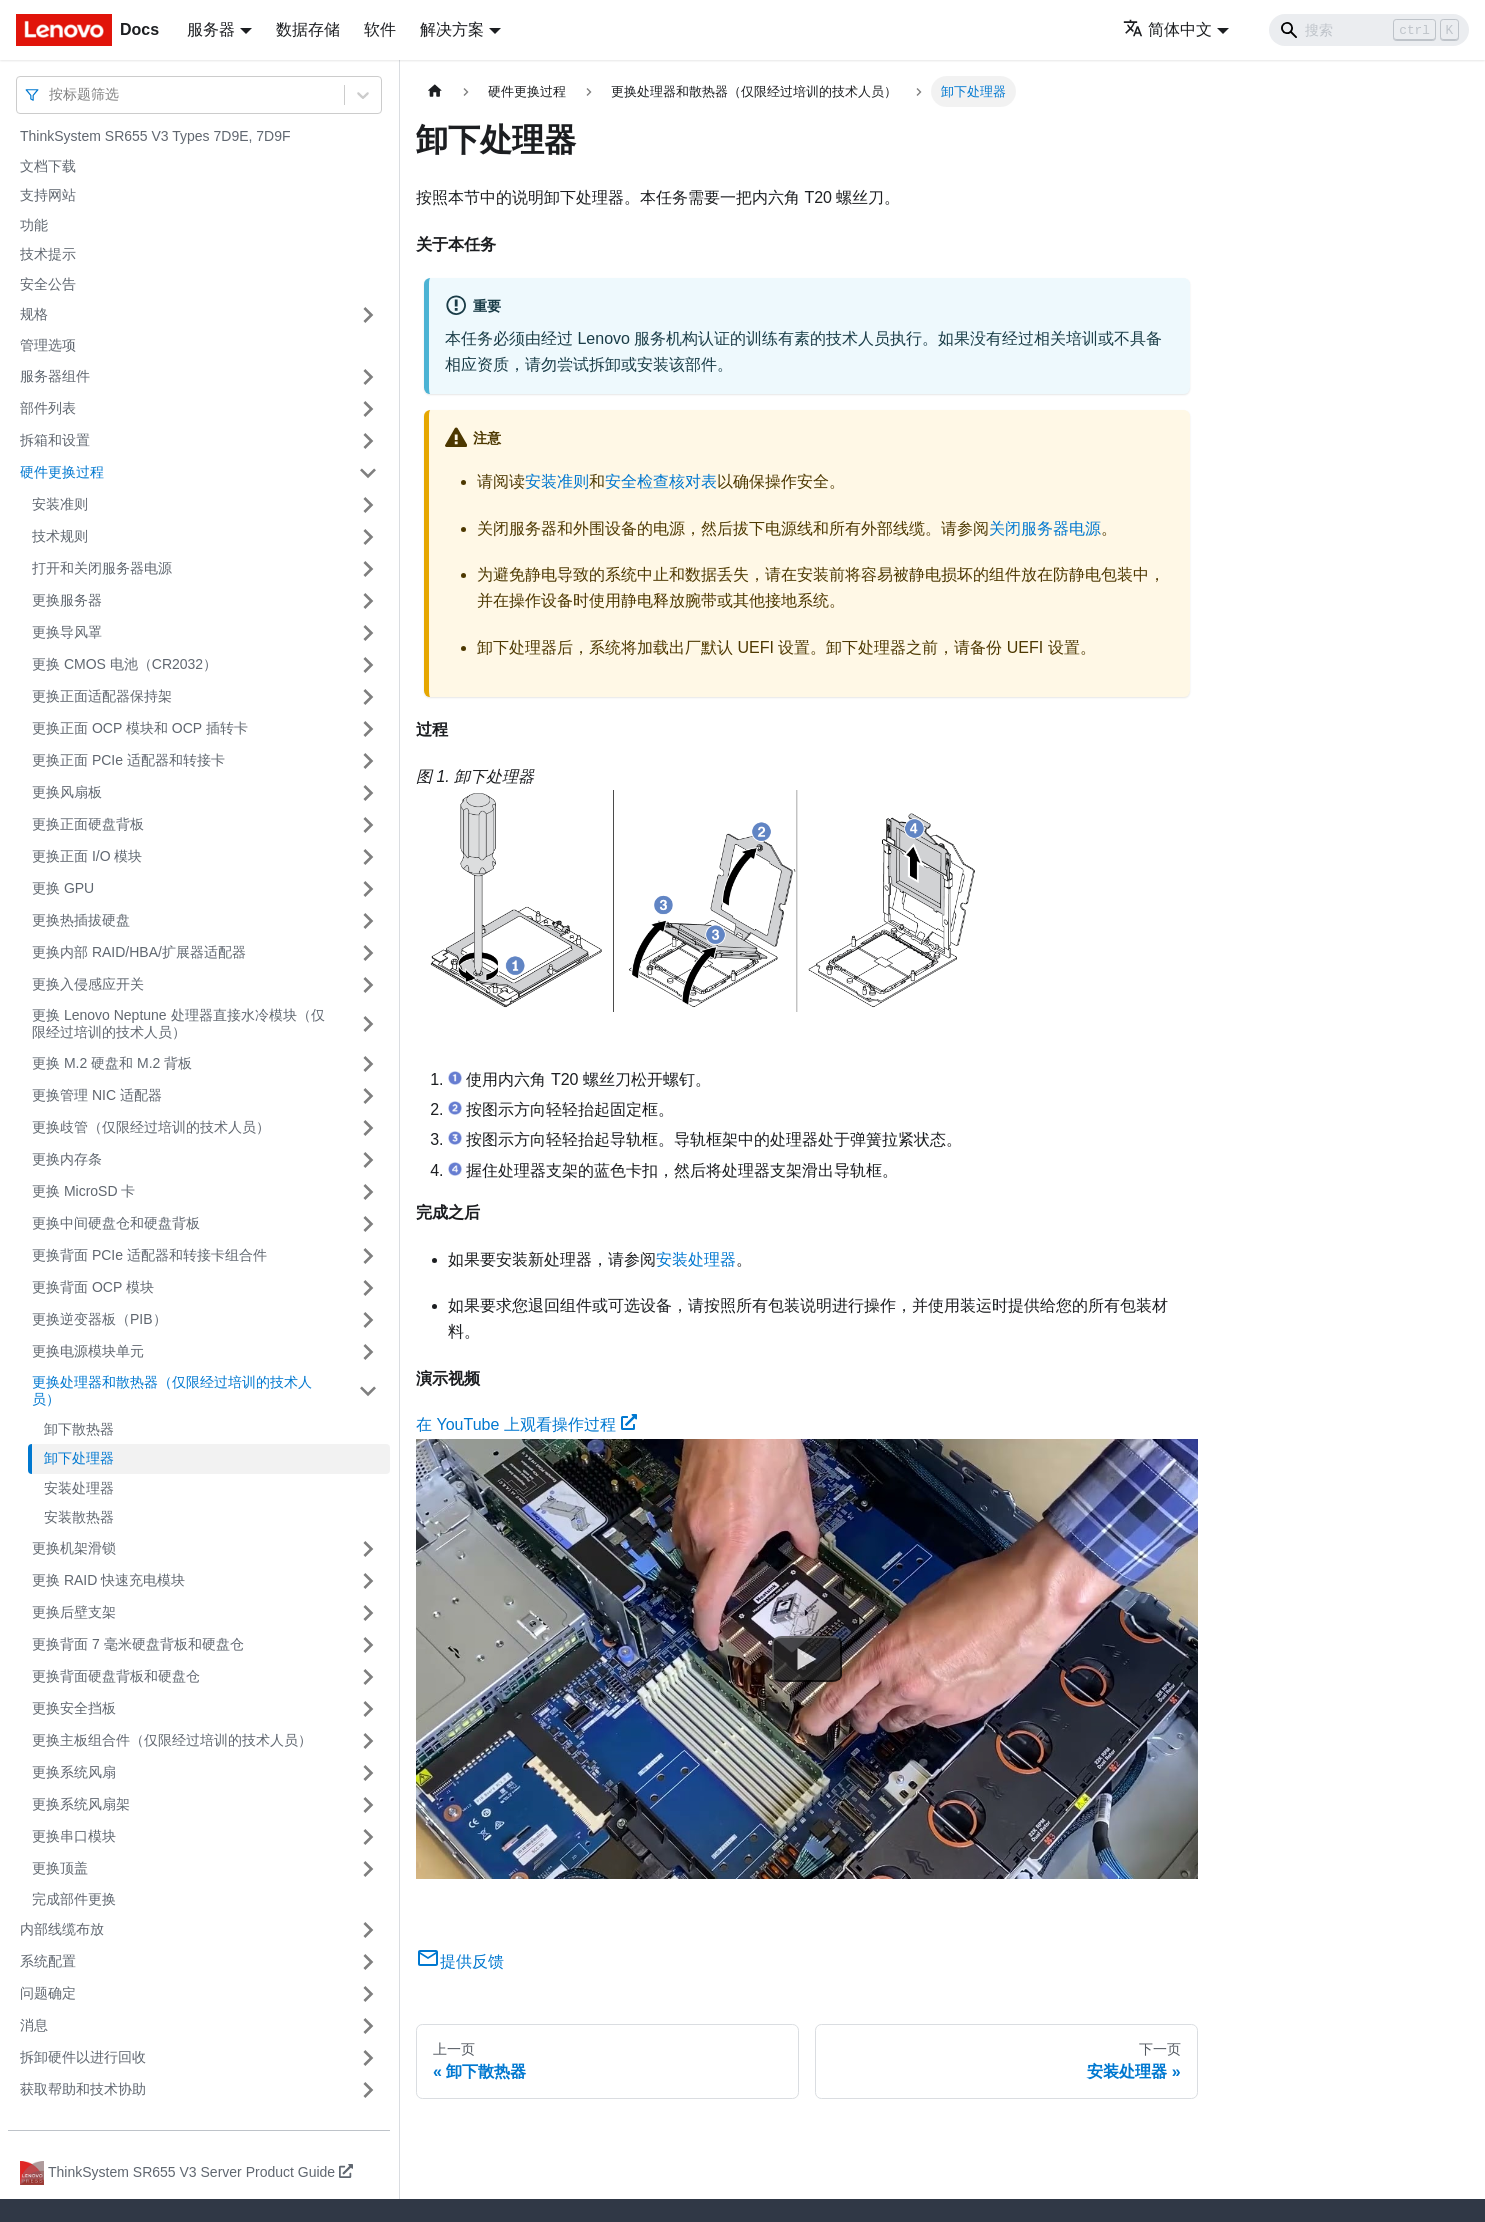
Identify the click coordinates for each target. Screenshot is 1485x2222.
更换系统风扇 (74, 1772)
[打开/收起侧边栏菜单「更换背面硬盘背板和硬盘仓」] (368, 1677)
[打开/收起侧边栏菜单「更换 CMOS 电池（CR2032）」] (368, 665)
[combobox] (51, 94)
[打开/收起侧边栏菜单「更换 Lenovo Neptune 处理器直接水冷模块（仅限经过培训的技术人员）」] (368, 1024)
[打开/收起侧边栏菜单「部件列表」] (368, 409)
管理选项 (48, 345)
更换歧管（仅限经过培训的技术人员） (151, 1127)
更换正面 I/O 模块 (87, 856)
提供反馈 (460, 1961)
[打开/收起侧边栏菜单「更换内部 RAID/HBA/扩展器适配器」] (368, 953)
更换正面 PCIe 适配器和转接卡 (128, 760)
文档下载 (48, 166)
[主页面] (435, 91)
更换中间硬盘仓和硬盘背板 (116, 1223)
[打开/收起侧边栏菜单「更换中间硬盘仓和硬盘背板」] (368, 1224)
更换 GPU (63, 888)
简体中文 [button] (1167, 29)
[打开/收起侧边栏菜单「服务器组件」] (368, 377)
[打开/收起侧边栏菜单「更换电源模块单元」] (368, 1352)
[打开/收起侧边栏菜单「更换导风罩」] (368, 633)
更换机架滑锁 (74, 1548)
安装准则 (60, 504)
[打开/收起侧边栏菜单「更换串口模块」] (368, 1837)
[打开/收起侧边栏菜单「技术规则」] (368, 537)
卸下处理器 (79, 1458)
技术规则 (60, 536)
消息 (34, 2025)
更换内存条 (67, 1159)
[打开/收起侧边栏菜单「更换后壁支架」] (368, 1613)
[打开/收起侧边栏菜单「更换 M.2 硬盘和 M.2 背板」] (368, 1064)
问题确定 (48, 1993)
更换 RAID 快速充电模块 (108, 1580)
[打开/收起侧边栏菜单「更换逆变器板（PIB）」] (368, 1320)
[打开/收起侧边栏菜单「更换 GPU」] (368, 889)
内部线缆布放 (62, 1929)
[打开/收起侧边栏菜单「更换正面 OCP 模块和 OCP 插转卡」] (368, 729)
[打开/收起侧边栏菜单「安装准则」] (368, 505)
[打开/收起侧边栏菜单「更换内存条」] (368, 1160)
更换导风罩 (67, 632)
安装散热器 (79, 1517)
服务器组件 (55, 376)
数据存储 (308, 29)
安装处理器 (79, 1488)
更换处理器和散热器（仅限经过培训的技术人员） (172, 1391)
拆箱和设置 (55, 440)
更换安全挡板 (74, 1708)
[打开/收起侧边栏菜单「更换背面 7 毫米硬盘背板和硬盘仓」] (368, 1645)
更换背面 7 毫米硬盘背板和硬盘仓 (138, 1644)
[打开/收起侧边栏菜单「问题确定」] (368, 1994)
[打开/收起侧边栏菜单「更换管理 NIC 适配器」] (368, 1096)
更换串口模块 (74, 1836)
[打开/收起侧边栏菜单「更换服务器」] (368, 601)
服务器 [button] (211, 29)
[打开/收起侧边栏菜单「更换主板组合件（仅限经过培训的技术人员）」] (368, 1741)
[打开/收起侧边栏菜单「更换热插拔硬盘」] (368, 921)
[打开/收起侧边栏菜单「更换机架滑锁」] (368, 1549)
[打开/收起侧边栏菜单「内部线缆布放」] (368, 1930)
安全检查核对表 (661, 481)
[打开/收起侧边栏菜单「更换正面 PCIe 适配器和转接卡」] (368, 761)
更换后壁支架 (74, 1612)
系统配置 (48, 1961)
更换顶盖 (60, 1868)
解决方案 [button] (452, 29)
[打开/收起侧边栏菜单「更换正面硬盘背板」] (368, 825)
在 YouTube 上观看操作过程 (526, 1424)
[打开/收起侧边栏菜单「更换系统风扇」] (368, 1773)
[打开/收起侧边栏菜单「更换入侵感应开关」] (368, 985)
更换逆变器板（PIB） (99, 1319)
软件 (380, 29)
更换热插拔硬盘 (81, 920)
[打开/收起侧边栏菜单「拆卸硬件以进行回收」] (368, 2058)
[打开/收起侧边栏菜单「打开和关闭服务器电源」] (368, 569)
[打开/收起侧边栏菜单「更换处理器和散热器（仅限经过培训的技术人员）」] (368, 1391)
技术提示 (48, 254)
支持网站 (48, 195)
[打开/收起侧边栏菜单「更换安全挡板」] (368, 1709)
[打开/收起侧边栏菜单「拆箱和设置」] (368, 441)
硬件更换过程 (62, 472)
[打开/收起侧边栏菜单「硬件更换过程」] (368, 473)
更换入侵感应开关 (88, 984)
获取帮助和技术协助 (83, 2089)
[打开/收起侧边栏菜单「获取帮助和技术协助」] (368, 2090)
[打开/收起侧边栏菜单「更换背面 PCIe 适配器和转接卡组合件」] (368, 1256)
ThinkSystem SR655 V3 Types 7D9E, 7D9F (155, 136)
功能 (34, 225)
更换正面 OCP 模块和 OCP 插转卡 (140, 728)
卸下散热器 (79, 1429)
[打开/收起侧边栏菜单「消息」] (368, 2026)
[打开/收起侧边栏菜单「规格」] (368, 315)
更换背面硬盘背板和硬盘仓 (116, 1676)
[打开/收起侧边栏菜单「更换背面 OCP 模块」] (368, 1288)
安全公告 (48, 284)
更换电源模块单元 (88, 1351)
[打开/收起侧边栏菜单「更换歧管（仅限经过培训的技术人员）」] (368, 1128)
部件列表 (48, 408)
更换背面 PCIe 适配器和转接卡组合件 (149, 1255)
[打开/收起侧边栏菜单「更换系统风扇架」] (368, 1805)
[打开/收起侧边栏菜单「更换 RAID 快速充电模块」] (368, 1581)
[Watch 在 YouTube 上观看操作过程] (807, 1658)
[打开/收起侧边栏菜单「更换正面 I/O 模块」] (368, 857)
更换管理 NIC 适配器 (97, 1095)
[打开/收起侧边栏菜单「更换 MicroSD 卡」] (368, 1192)
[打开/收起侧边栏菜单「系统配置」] (368, 1962)
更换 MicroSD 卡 (83, 1191)
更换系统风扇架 (81, 1804)
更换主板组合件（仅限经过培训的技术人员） (172, 1740)
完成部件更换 (74, 1899)
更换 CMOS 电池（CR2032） (124, 664)
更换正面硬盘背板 (88, 824)
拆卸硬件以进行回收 (83, 2057)
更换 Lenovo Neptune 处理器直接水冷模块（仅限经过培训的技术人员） (178, 1024)
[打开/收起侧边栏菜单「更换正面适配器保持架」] (368, 697)
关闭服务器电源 (1045, 528)
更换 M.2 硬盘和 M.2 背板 (112, 1063)
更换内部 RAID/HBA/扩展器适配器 (139, 952)
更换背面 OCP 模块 (93, 1287)
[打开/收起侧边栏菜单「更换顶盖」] (368, 1869)
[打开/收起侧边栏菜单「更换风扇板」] (368, 793)
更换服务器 (67, 600)
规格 (34, 314)
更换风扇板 (67, 792)
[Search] (1369, 30)
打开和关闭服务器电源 (102, 568)
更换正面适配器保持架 (102, 696)
